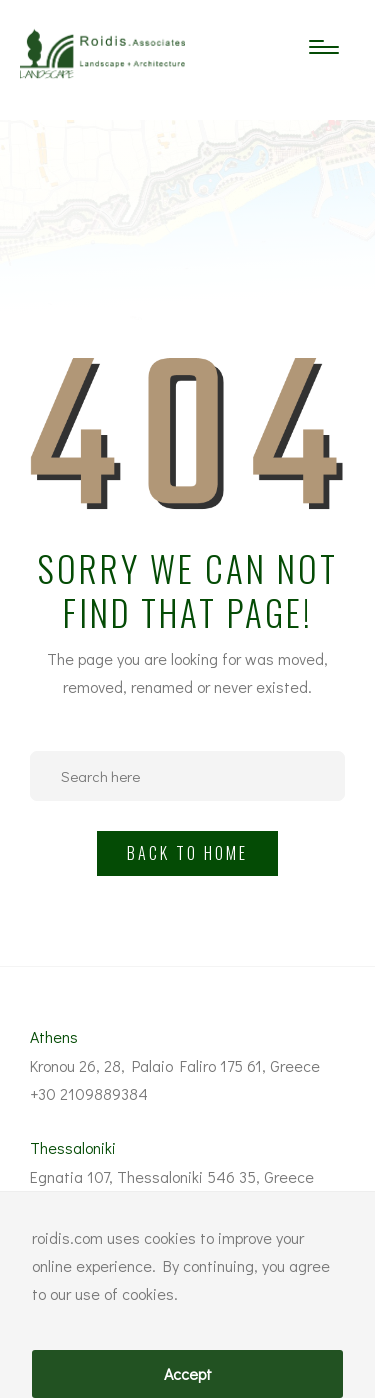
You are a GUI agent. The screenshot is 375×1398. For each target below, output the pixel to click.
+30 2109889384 (89, 1093)
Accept (188, 1373)
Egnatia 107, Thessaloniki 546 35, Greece (172, 1176)
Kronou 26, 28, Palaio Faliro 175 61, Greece (175, 1065)
